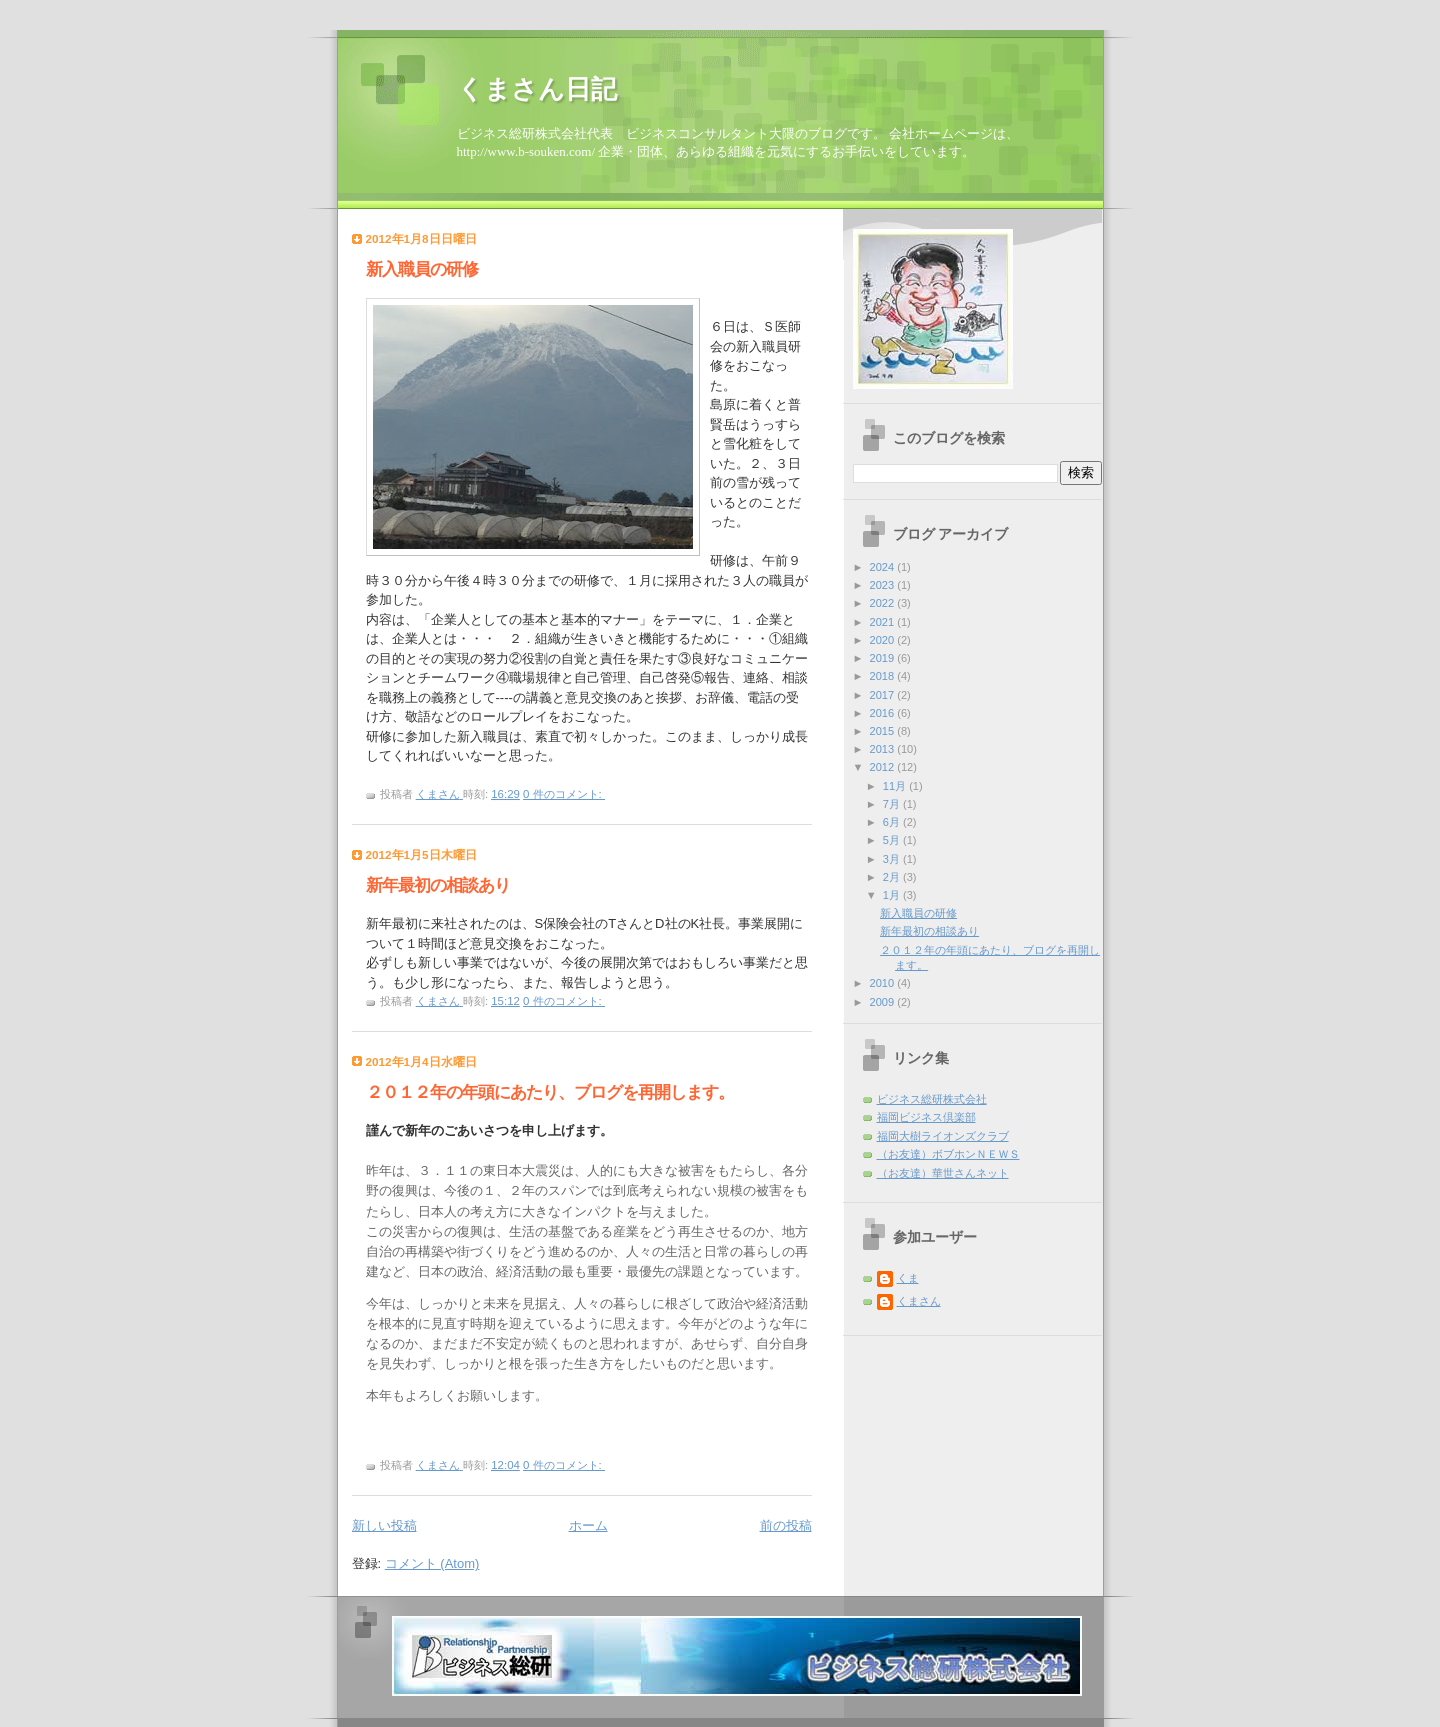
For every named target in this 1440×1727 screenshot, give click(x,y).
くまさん (919, 1301)
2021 (884, 622)
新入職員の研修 (422, 269)
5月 (893, 840)
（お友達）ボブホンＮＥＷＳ (948, 1154)
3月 (893, 859)
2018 (884, 676)
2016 (884, 713)
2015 (884, 731)
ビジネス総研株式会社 (932, 1099)
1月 (893, 895)
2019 (884, 658)
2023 (884, 585)
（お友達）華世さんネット (943, 1173)
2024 (884, 567)
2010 (884, 983)
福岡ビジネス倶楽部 (926, 1117)
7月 (893, 804)
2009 (884, 1002)
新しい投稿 (384, 1525)
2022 (884, 603)
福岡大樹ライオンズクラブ (943, 1136)
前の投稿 (786, 1525)
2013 (884, 749)
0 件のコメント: (564, 794)
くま (908, 1278)
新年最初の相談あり (438, 885)
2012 (884, 767)
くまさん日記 (537, 89)
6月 (893, 822)
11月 (896, 786)
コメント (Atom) (432, 1563)
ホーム (588, 1525)
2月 (893, 877)
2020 (884, 640)
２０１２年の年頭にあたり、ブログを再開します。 (550, 1092)
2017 (884, 695)
